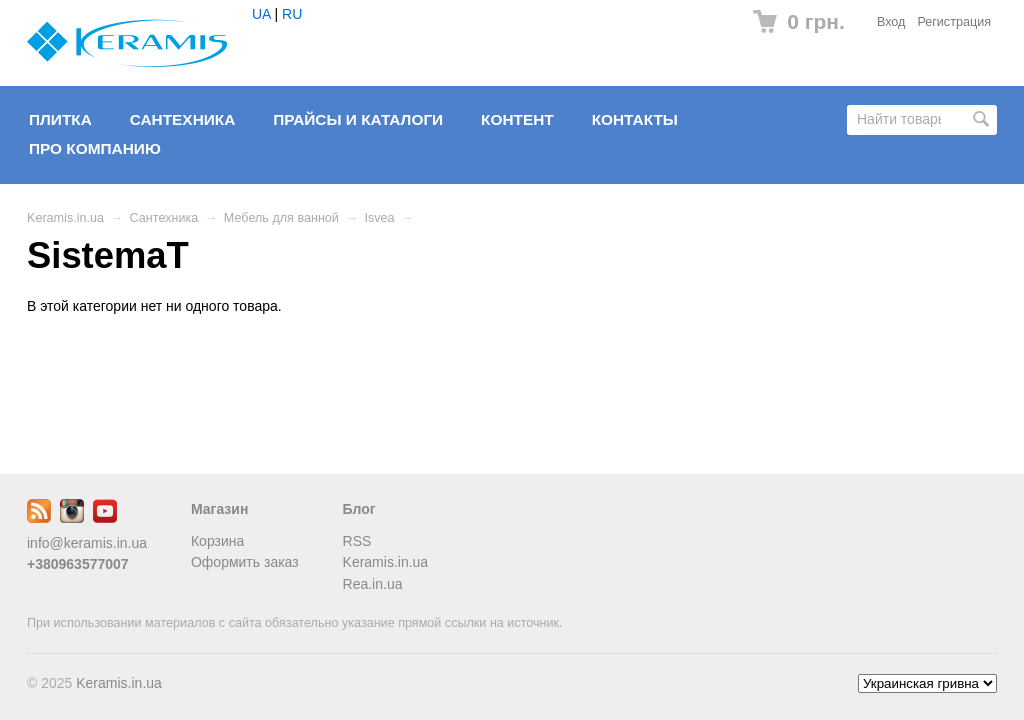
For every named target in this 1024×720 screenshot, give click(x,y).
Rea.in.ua (373, 584)
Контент (517, 119)
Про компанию (95, 148)
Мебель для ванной (281, 218)
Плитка (60, 119)
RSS (357, 541)
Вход (891, 22)
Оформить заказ (245, 562)
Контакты (635, 119)
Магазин (219, 509)
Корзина (217, 541)
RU (292, 14)
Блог (359, 509)
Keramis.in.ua (65, 218)
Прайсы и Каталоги (358, 119)
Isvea (380, 218)
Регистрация (954, 22)
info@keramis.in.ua (87, 543)
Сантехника (183, 119)
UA (261, 14)
